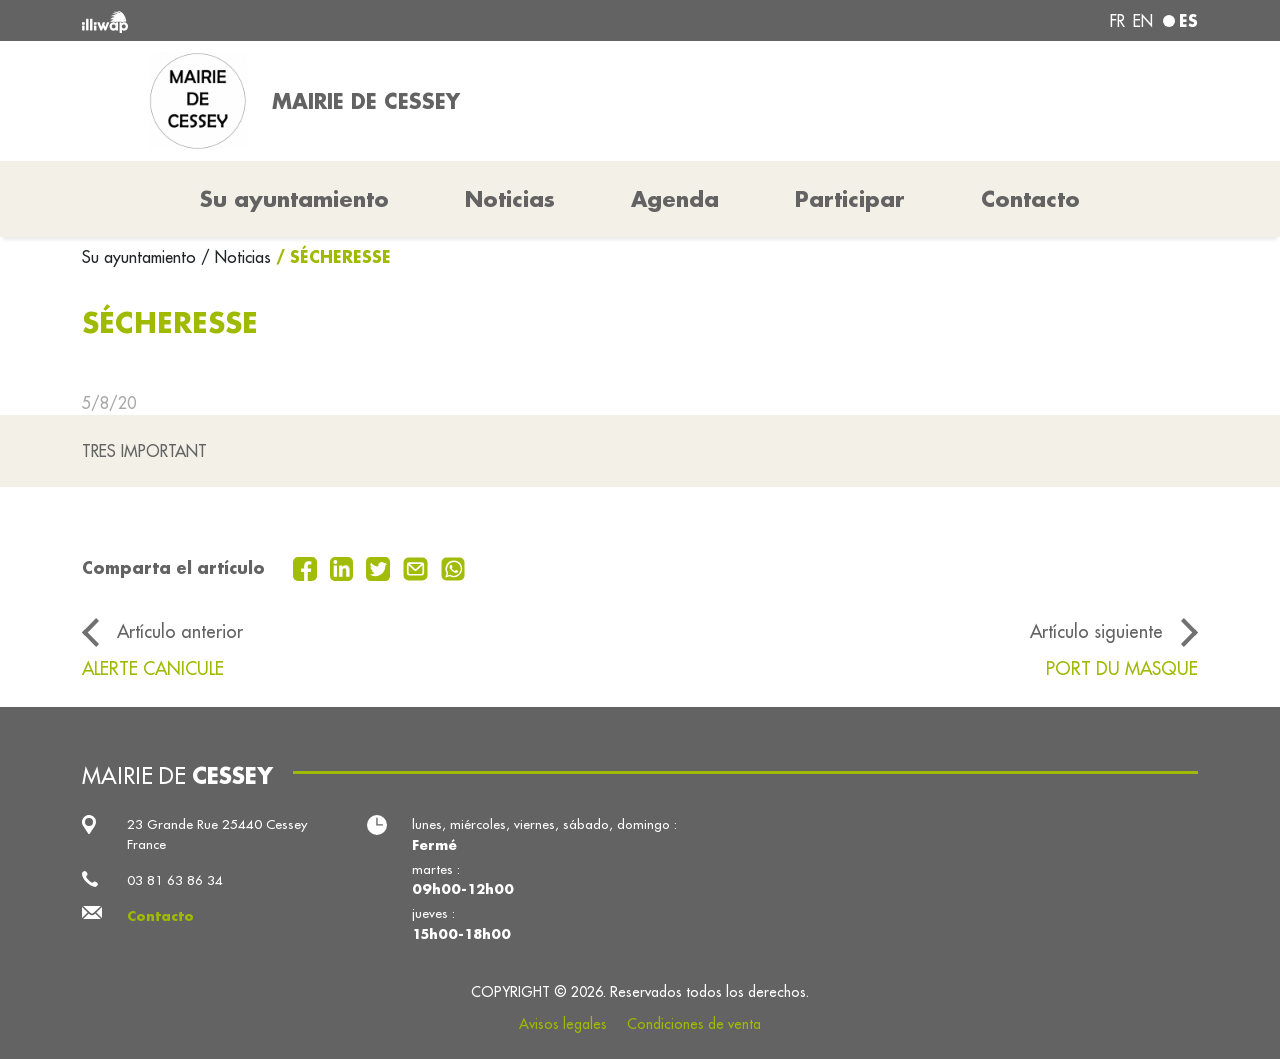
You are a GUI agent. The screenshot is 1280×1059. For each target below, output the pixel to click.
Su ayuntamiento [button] (294, 199)
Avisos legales (563, 1024)
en (1143, 21)
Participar (850, 199)
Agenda (675, 199)
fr (1117, 21)
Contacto (1030, 199)
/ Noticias (236, 257)
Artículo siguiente (1096, 631)
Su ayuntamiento (141, 257)
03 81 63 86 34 (175, 880)
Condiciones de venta (694, 1024)
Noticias (510, 199)
